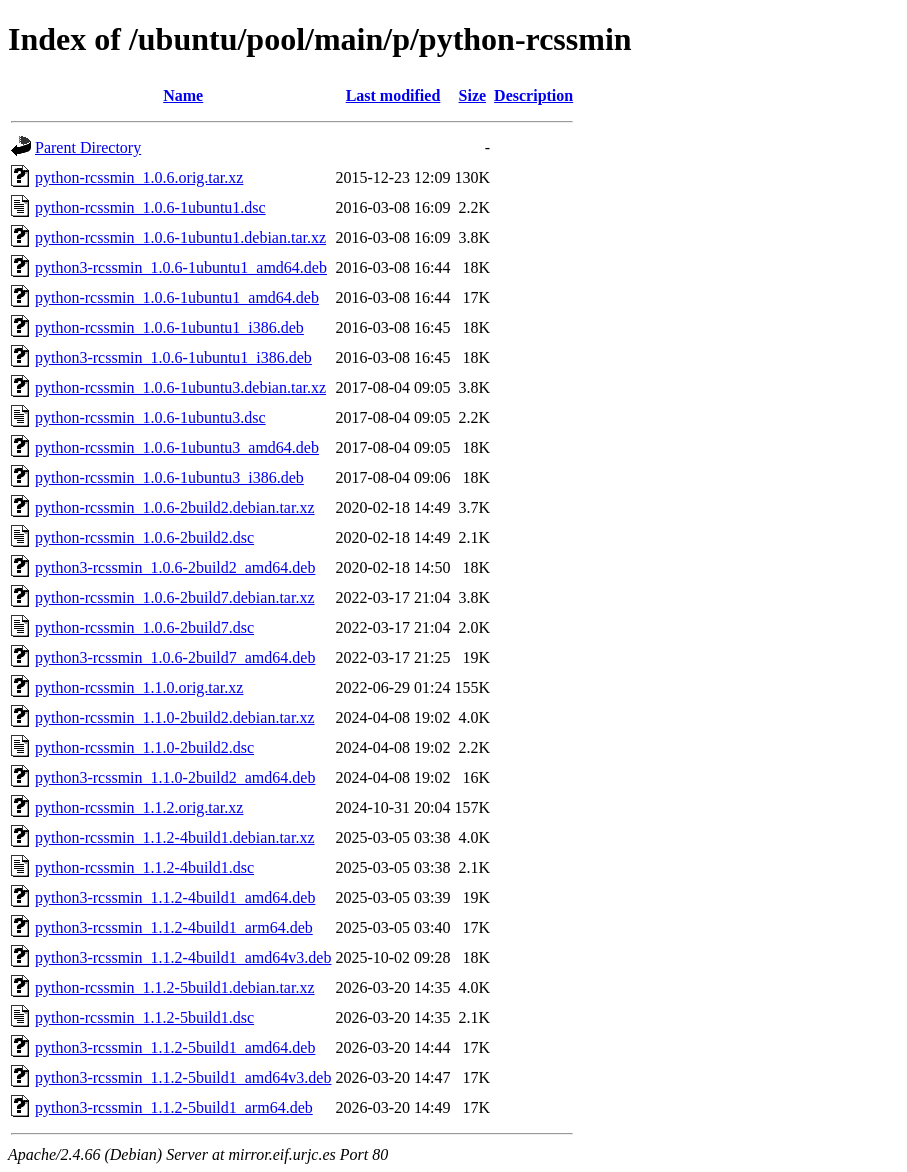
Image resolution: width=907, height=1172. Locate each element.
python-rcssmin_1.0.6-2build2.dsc (144, 537)
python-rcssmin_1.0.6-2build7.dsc (144, 627)
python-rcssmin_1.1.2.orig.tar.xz (139, 807)
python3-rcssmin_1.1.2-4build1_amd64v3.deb (183, 957)
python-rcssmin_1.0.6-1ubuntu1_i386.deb (169, 327)
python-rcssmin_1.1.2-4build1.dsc (144, 867)
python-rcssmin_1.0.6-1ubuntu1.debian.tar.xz (180, 237)
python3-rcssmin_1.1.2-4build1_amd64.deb (175, 897)
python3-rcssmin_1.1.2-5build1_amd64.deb (175, 1047)
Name (183, 95)
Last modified (393, 95)
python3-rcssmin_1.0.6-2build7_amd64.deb (175, 657)
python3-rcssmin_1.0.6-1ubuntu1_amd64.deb (181, 267)
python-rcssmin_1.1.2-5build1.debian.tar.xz (175, 987)
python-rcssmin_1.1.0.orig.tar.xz (139, 687)
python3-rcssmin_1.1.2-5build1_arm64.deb (174, 1107)
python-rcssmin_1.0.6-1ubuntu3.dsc (150, 417)
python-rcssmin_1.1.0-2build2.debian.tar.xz (175, 717)
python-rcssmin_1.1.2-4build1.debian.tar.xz (175, 837)
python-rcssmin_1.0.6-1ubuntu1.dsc (150, 207)
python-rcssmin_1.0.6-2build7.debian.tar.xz (175, 597)
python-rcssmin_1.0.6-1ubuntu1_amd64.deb (177, 297)
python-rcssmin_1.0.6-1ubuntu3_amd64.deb (177, 447)
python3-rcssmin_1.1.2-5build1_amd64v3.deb (183, 1077)
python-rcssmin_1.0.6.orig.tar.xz (139, 177)
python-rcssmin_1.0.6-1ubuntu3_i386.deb (169, 477)
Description (533, 95)
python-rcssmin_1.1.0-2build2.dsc (144, 747)
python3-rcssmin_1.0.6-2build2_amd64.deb (175, 567)
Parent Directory (88, 147)
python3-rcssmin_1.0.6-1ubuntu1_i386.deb (173, 357)
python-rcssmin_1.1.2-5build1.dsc (144, 1017)
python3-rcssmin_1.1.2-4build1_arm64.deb (174, 927)
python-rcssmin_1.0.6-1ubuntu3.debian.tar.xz (180, 387)
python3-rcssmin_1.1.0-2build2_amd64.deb (175, 777)
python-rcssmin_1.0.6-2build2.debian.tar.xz (175, 507)
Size (473, 95)
